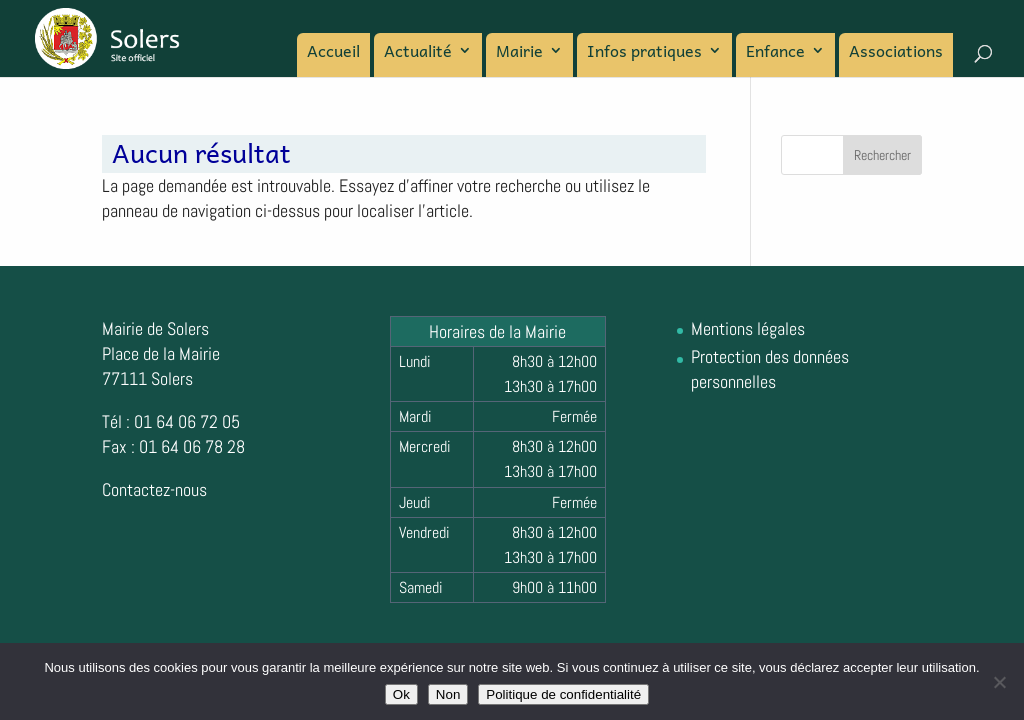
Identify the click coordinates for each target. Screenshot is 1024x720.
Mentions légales (748, 328)
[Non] (999, 682)
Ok (401, 694)
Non (448, 694)
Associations (896, 53)
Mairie (519, 53)
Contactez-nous (154, 489)
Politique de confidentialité (563, 694)
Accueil (333, 53)
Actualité (418, 53)
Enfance (775, 53)
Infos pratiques (644, 53)
